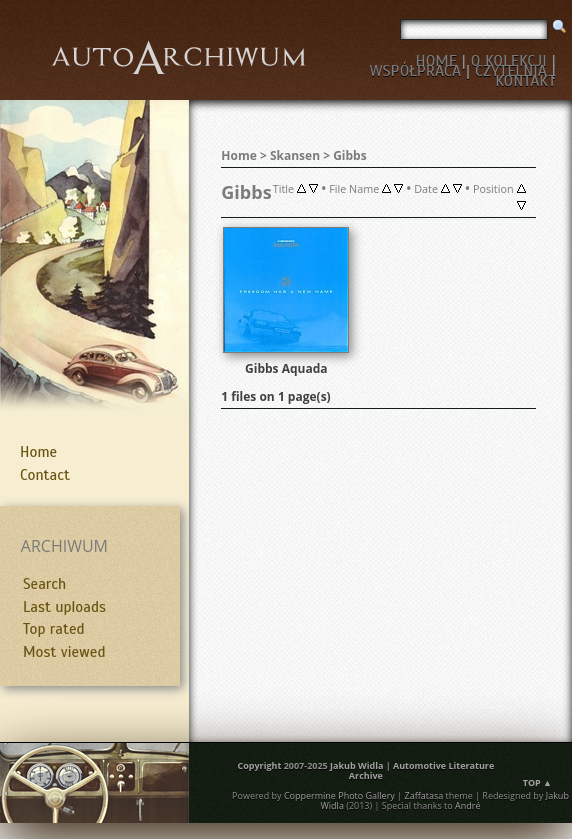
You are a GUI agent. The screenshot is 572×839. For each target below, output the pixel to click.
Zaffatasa (423, 795)
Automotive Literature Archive (421, 770)
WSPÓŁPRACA (415, 71)
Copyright (259, 765)
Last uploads (64, 607)
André (467, 805)
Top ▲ (537, 782)
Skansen (295, 155)
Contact (45, 475)
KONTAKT (525, 81)
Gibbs (350, 155)
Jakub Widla (356, 765)
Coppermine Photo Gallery (339, 795)
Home (38, 452)
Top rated (54, 629)
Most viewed (64, 652)
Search (44, 584)
